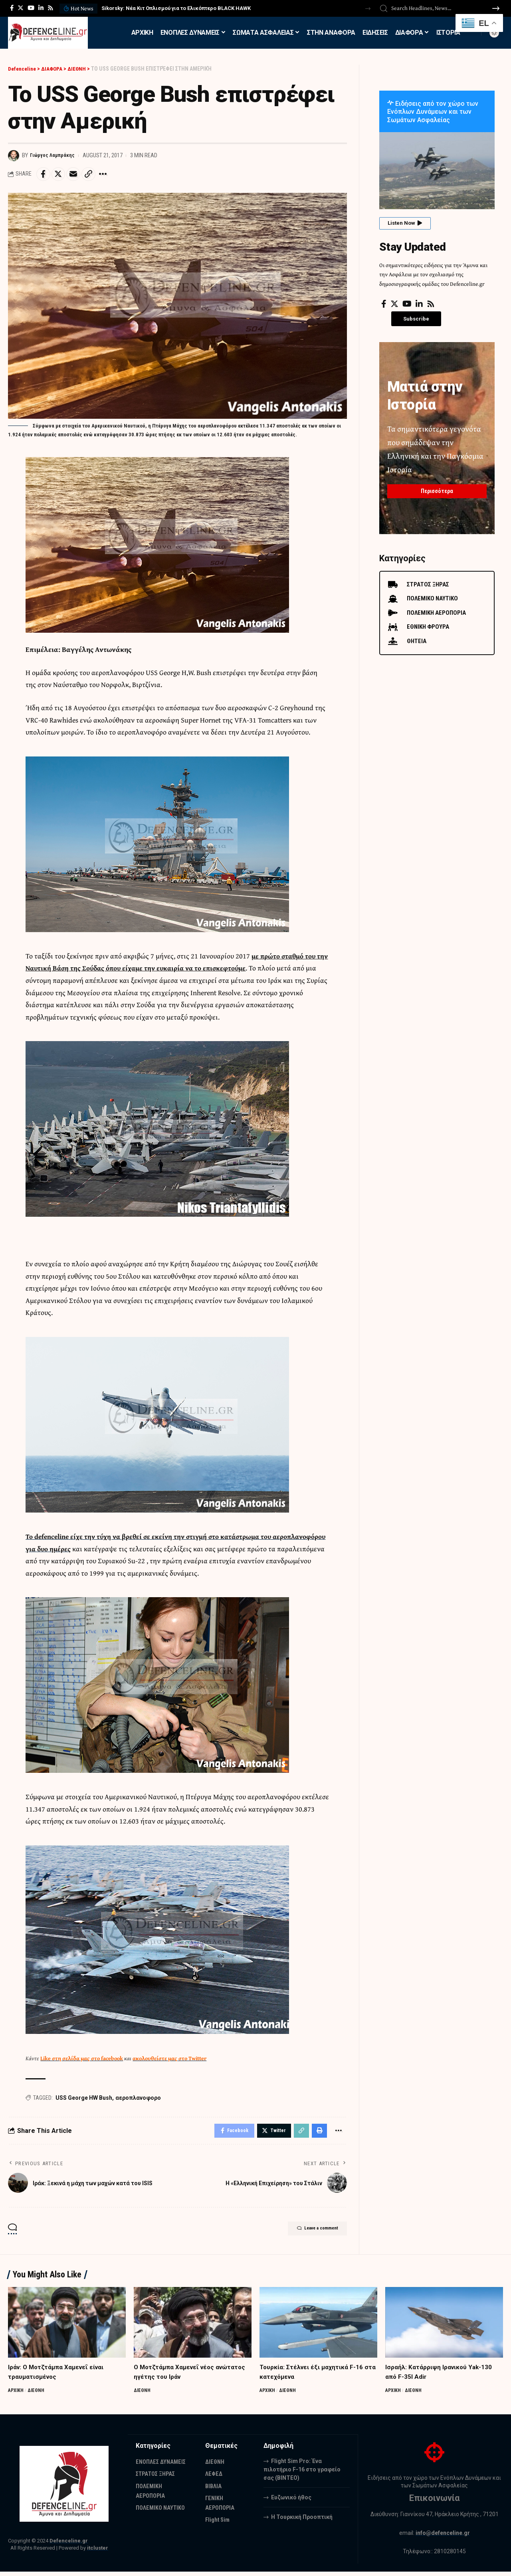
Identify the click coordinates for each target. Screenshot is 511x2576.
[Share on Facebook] (44, 175)
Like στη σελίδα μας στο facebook (81, 2060)
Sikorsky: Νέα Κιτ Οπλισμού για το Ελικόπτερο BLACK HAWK (176, 8)
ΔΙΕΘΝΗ (38, 2394)
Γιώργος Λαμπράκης (55, 155)
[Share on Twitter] (61, 175)
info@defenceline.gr (443, 2537)
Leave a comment (309, 2234)
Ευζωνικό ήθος (291, 2501)
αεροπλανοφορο (138, 2100)
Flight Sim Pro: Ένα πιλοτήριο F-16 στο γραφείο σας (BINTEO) (302, 2473)
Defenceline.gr (69, 2545)
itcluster (97, 2552)
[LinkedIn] (41, 8)
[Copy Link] (96, 175)
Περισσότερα (437, 486)
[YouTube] (31, 8)
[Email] (79, 175)
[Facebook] (12, 8)
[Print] (317, 2134)
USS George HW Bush (83, 2100)
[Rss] (50, 8)
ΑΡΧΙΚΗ (16, 2394)
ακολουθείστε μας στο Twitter (169, 2060)
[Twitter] (21, 8)
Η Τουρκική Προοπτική (302, 2521)
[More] (113, 175)
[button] (367, 8)
